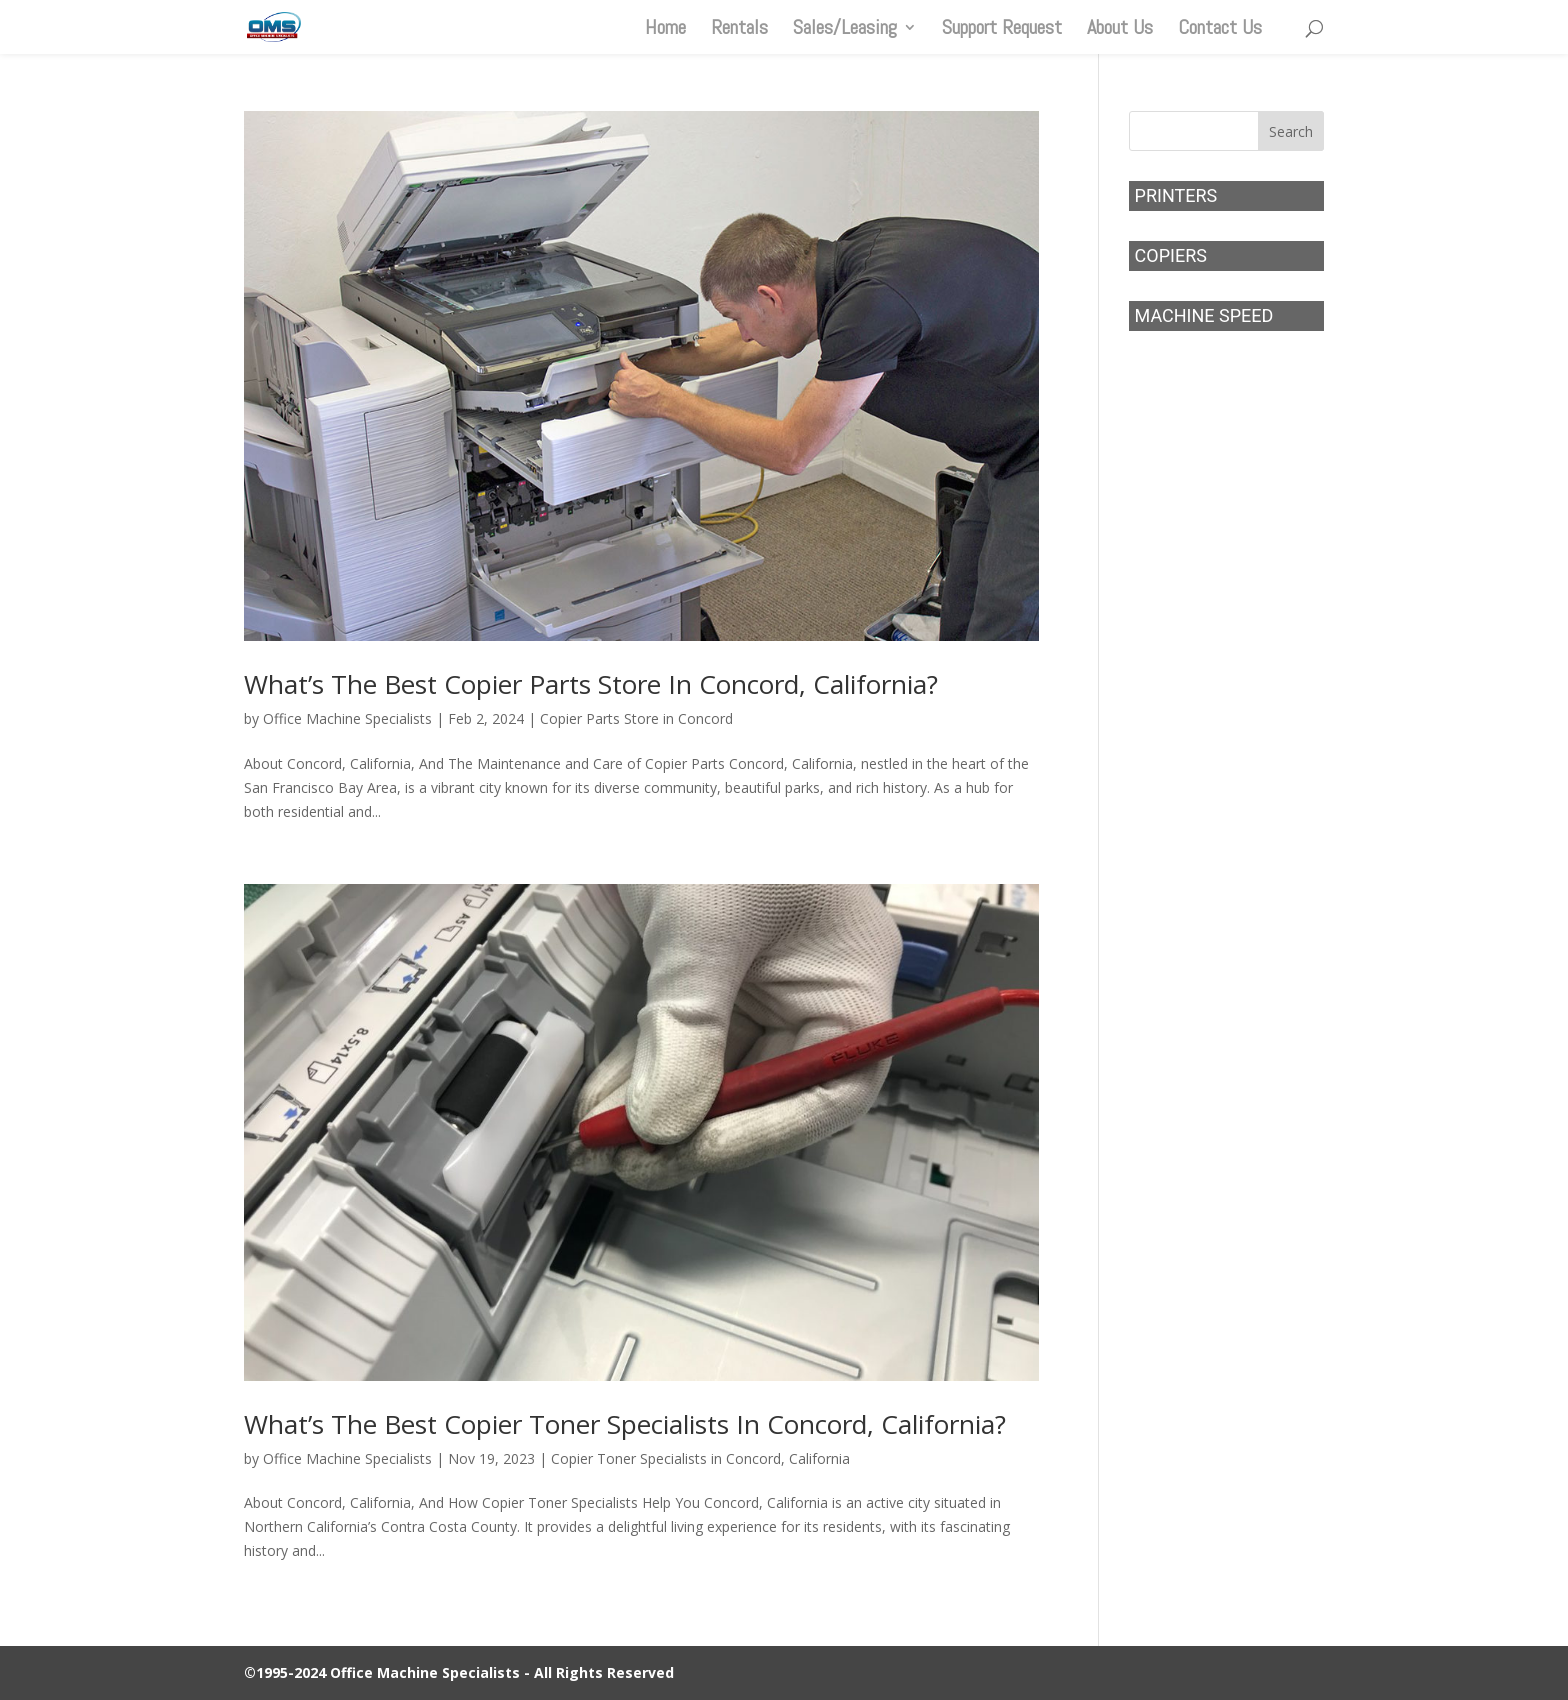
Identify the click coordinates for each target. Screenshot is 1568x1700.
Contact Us (1220, 30)
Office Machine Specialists (347, 718)
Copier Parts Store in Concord (636, 718)
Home (665, 30)
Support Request (1002, 30)
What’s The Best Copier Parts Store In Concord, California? (591, 684)
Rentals (739, 30)
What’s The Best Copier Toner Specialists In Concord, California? (625, 1424)
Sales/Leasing (845, 30)
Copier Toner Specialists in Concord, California (700, 1458)
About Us (1120, 30)
